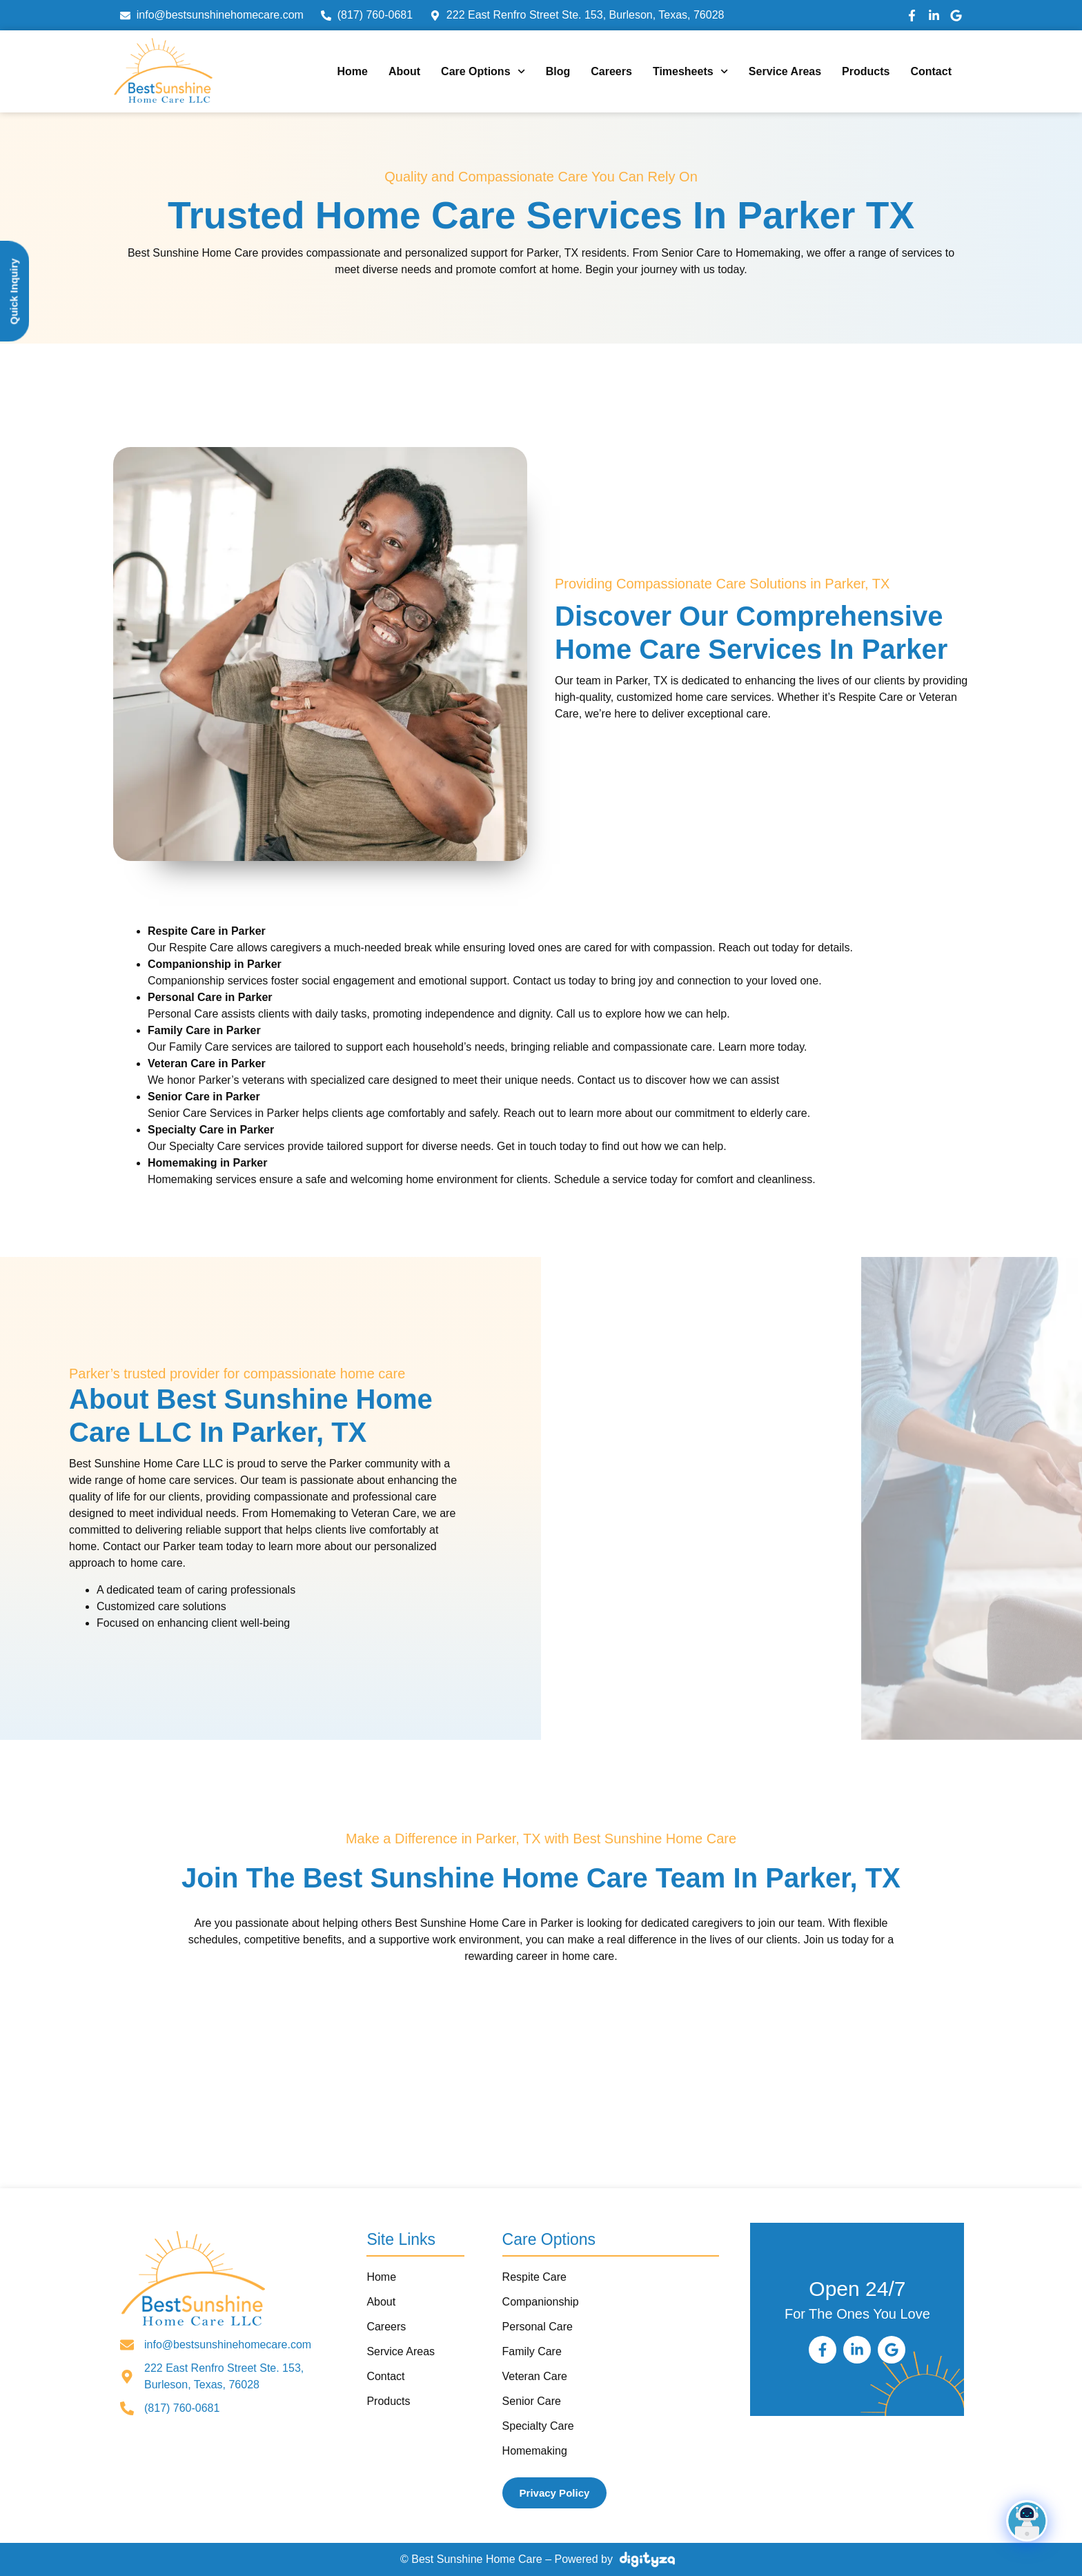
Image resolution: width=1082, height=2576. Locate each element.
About (404, 71)
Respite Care (534, 2277)
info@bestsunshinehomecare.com (227, 2344)
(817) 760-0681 (181, 2408)
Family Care (532, 2351)
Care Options (483, 71)
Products (865, 71)
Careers (611, 71)
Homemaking (534, 2451)
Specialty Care (538, 2426)
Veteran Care (534, 2376)
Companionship (540, 2302)
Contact (931, 71)
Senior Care (531, 2401)
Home (352, 71)
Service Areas (785, 71)
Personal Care (537, 2326)
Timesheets (690, 71)
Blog (558, 71)
